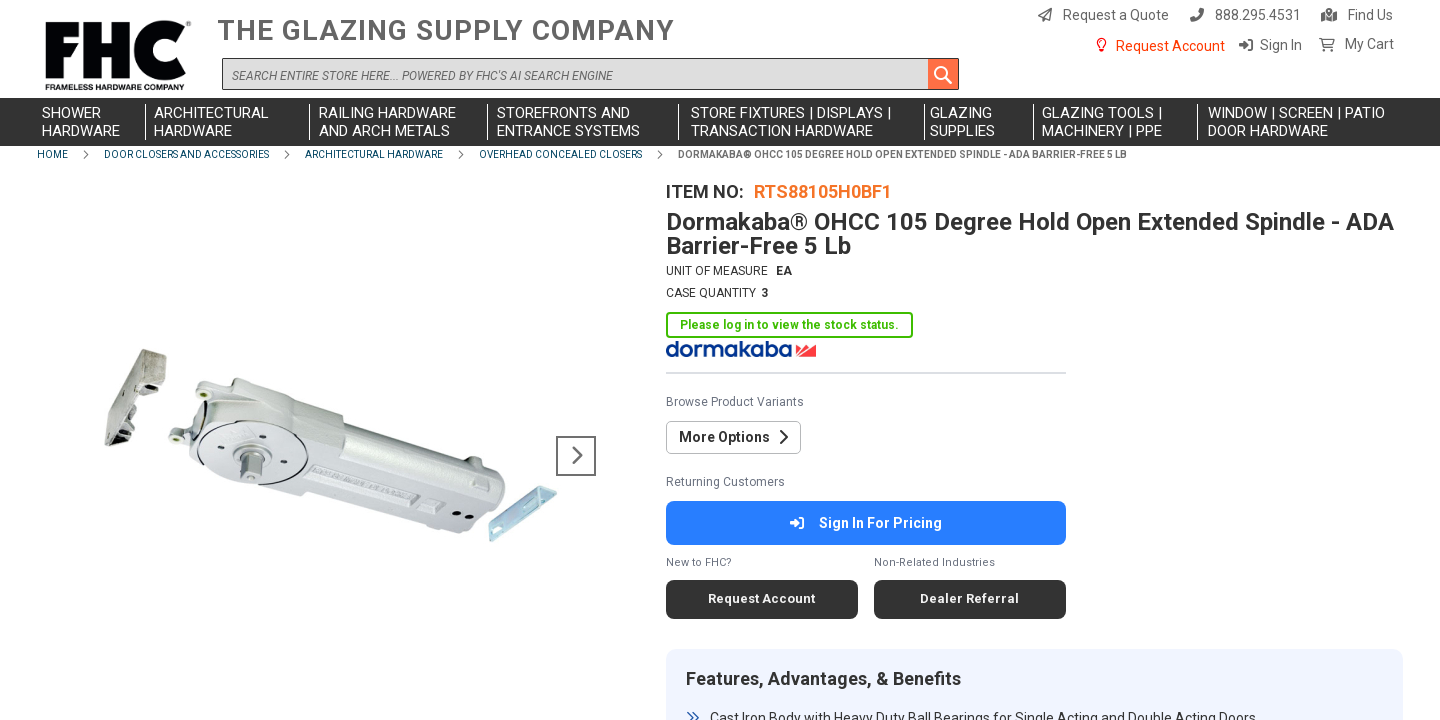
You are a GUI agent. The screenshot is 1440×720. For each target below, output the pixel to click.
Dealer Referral (969, 598)
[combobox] (590, 74)
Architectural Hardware (374, 154)
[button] (576, 456)
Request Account (1170, 46)
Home (52, 154)
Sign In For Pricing (865, 523)
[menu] (720, 122)
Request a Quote (1116, 15)
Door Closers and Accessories (186, 154)
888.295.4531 (1258, 15)
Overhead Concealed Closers (560, 154)
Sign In (1281, 45)
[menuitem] (91, 122)
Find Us (1370, 15)
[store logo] (122, 56)
